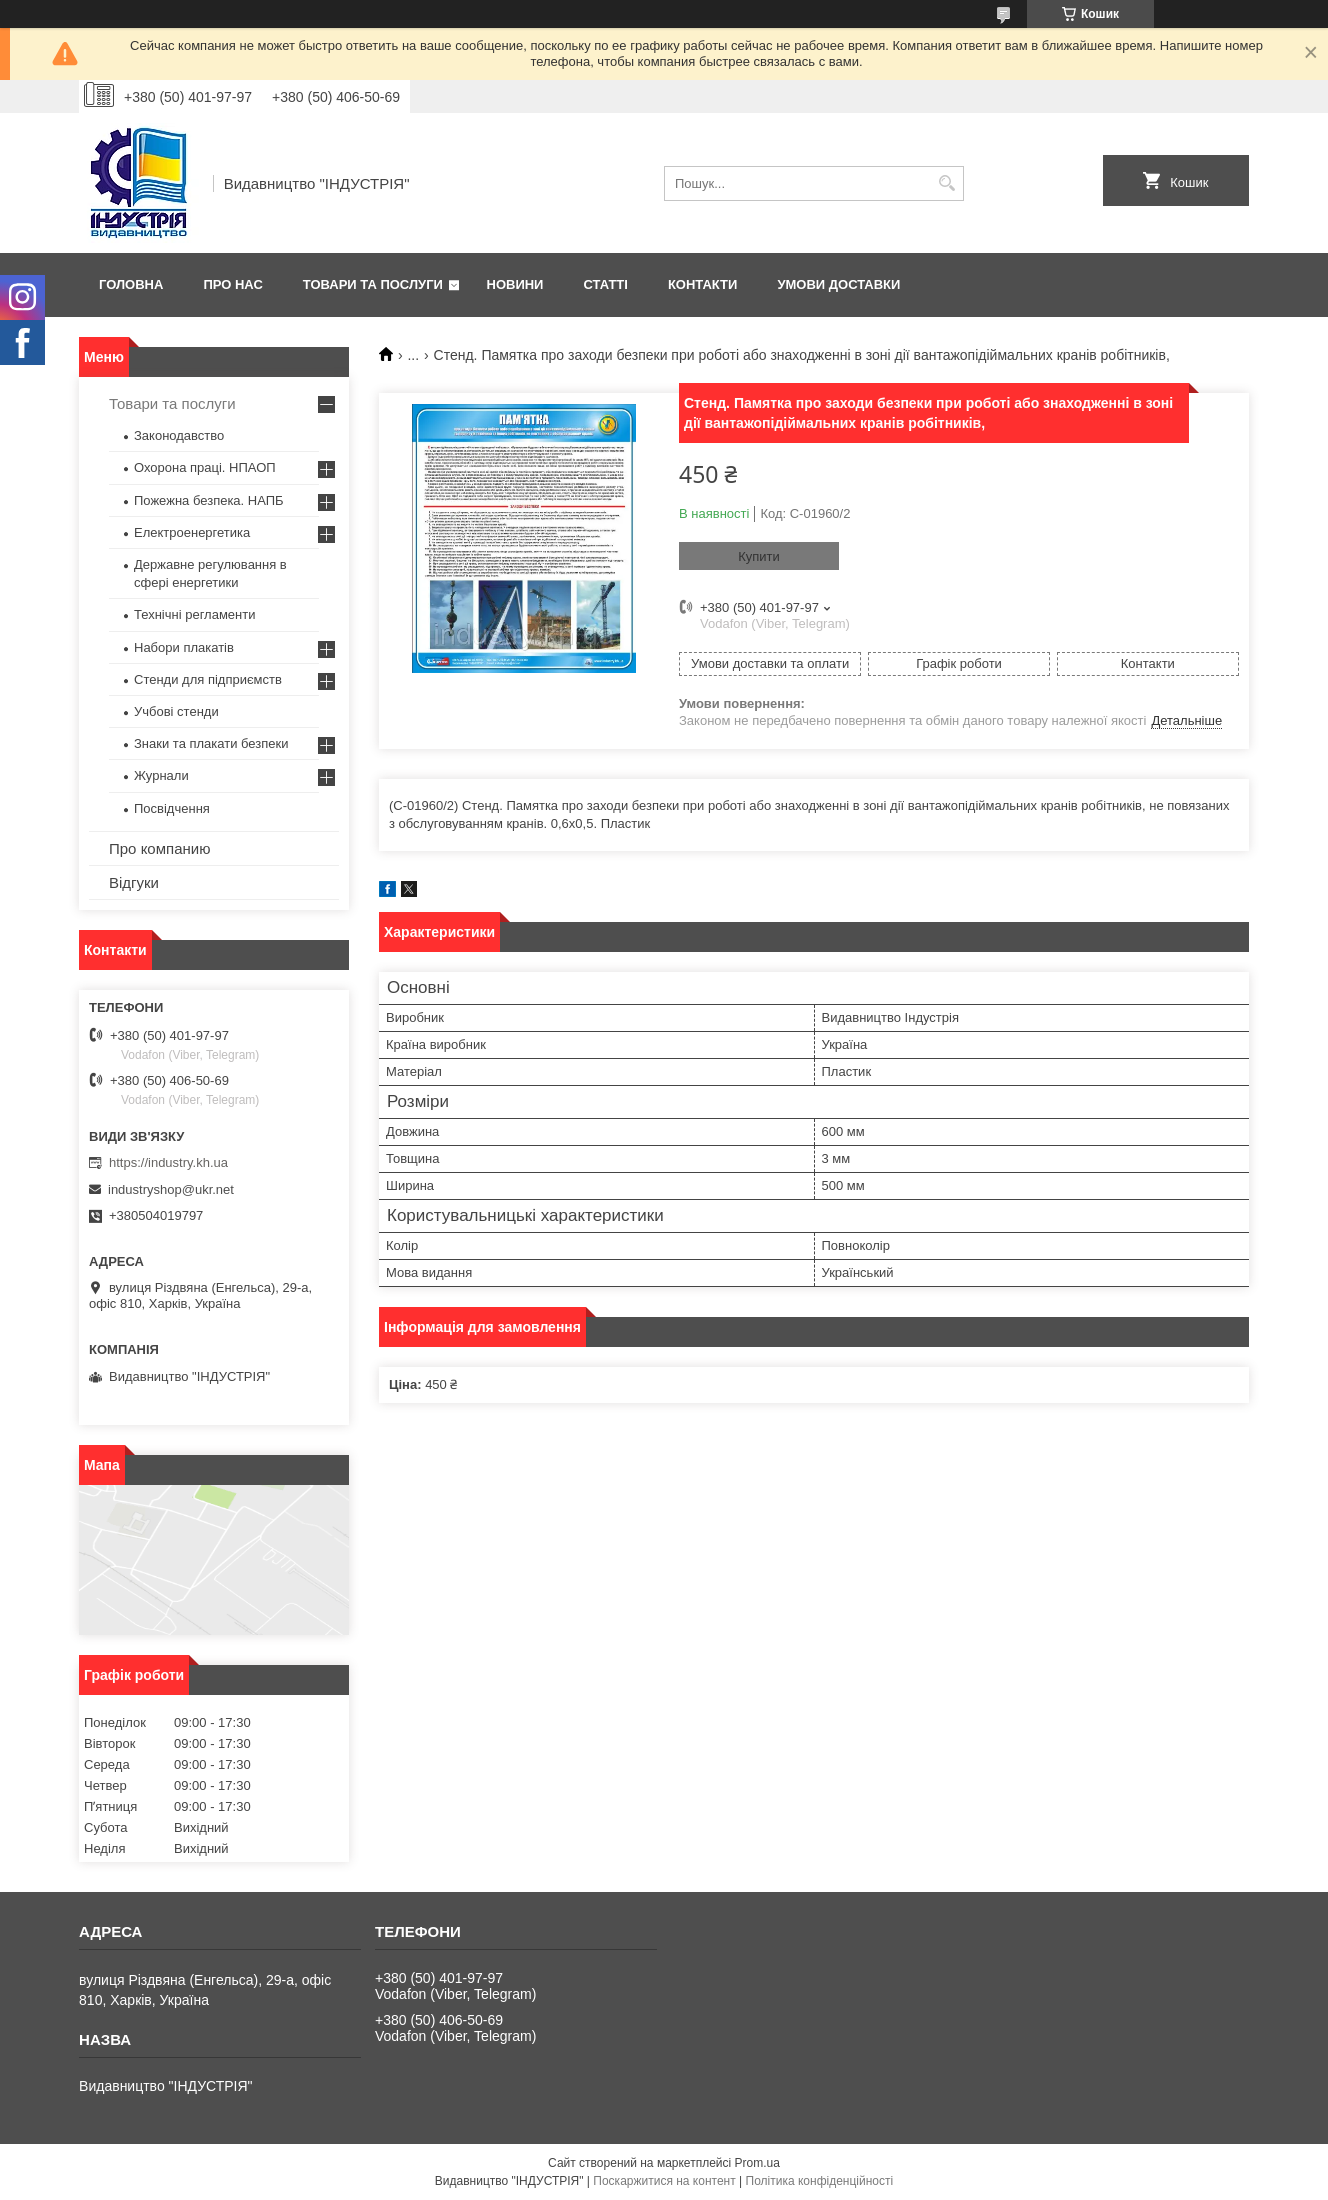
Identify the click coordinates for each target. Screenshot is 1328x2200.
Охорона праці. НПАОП (205, 467)
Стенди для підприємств (208, 679)
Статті (605, 284)
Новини (515, 284)
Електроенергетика (192, 532)
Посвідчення (172, 808)
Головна (131, 284)
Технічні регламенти (194, 614)
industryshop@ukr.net (171, 1189)
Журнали (161, 775)
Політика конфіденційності (820, 2181)
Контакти (703, 284)
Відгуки (134, 882)
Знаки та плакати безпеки (211, 743)
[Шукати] (946, 183)
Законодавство (179, 435)
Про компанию (159, 848)
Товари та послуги (373, 284)
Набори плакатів (184, 647)
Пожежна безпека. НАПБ (209, 500)
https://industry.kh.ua (168, 1162)
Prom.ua (757, 2163)
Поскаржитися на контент (664, 2181)
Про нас (232, 284)
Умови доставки (838, 284)
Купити (759, 556)
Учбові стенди (176, 711)
